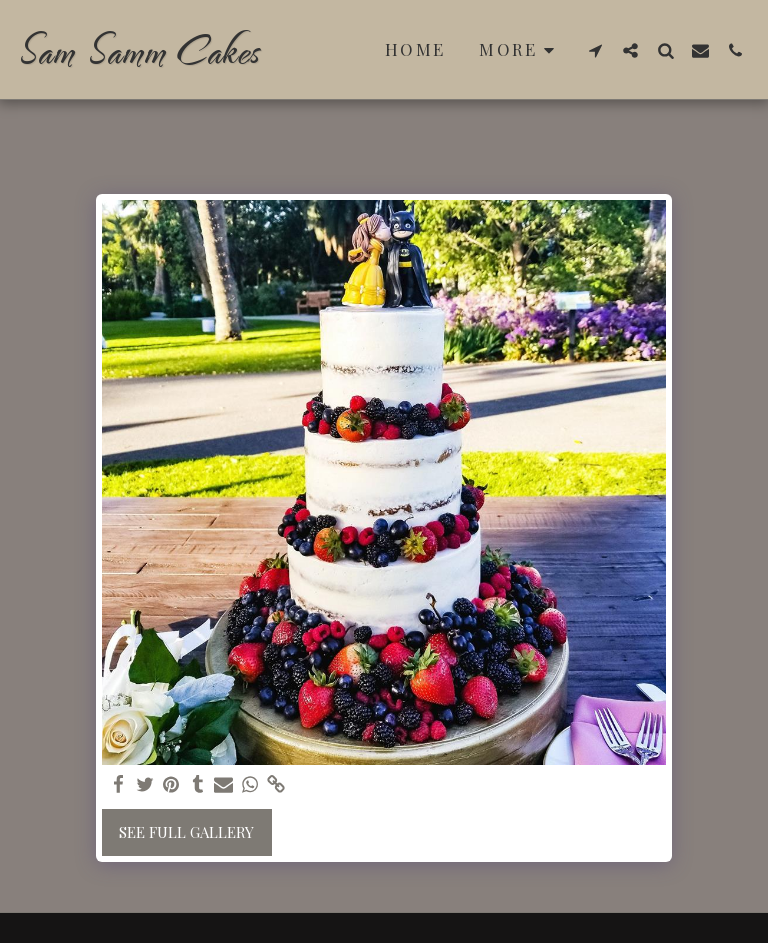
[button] (595, 50)
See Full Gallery (186, 832)
